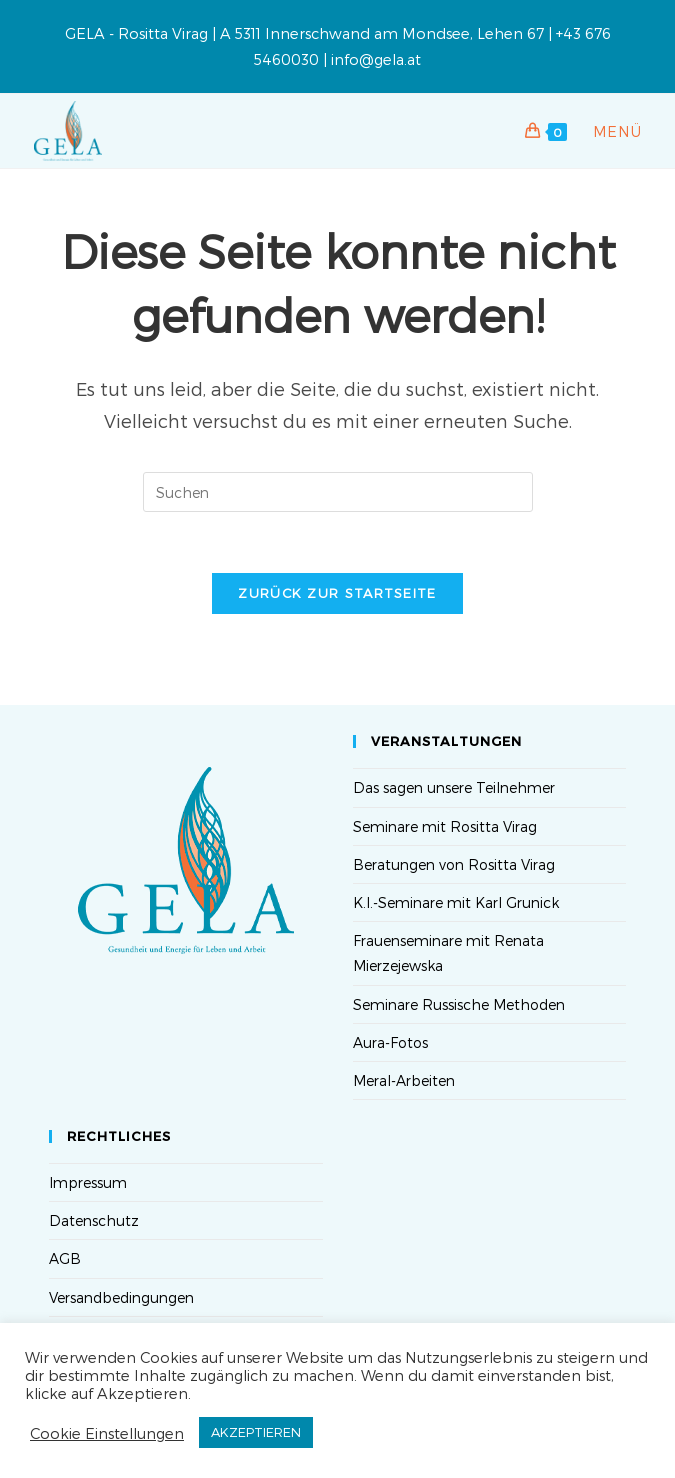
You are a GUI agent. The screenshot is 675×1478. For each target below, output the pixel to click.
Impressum (88, 1182)
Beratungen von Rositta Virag (454, 864)
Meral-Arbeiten (404, 1080)
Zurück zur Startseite (337, 593)
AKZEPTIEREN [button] (256, 1432)
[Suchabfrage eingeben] (338, 492)
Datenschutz (94, 1220)
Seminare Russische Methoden (459, 1004)
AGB (65, 1258)
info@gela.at (376, 59)
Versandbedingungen (121, 1297)
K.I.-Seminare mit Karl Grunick (456, 902)
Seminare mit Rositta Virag (445, 826)
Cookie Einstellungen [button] (107, 1433)
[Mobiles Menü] (606, 131)
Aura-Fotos (390, 1042)
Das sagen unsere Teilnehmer (454, 787)
